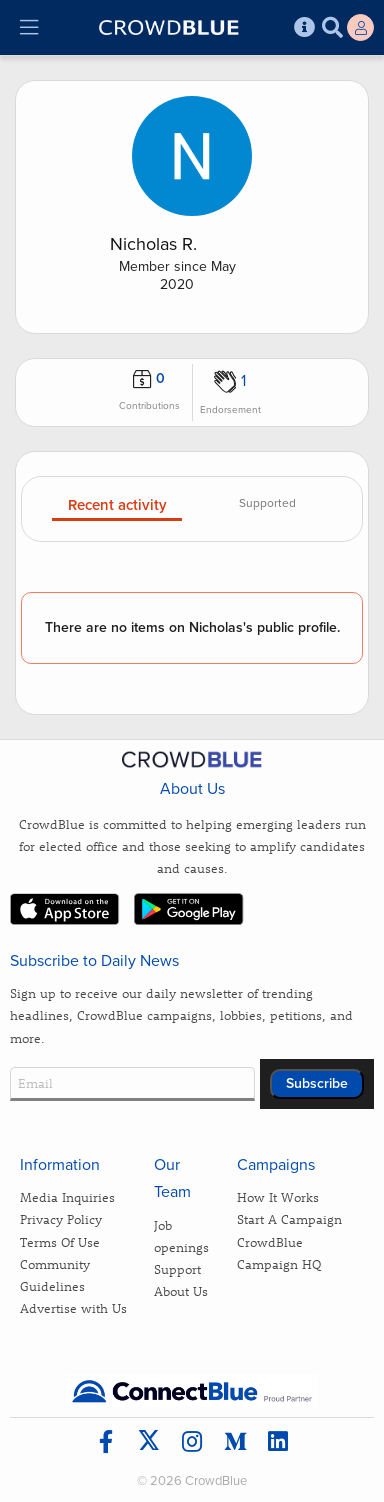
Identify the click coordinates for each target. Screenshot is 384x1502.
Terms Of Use (60, 1241)
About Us (181, 1290)
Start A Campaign (289, 1218)
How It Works (278, 1196)
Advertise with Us (73, 1307)
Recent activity (117, 505)
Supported (267, 503)
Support (177, 1268)
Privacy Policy (61, 1218)
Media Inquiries (67, 1196)
